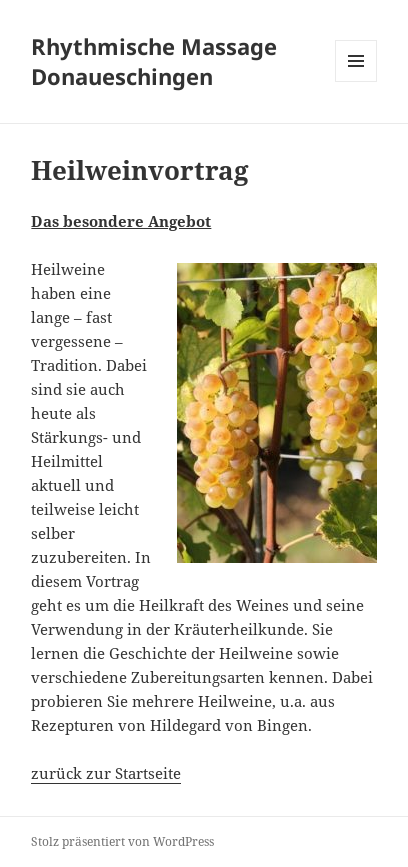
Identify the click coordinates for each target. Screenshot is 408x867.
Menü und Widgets (356, 81)
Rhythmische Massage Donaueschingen (154, 61)
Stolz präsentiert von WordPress (122, 841)
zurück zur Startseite (106, 773)
